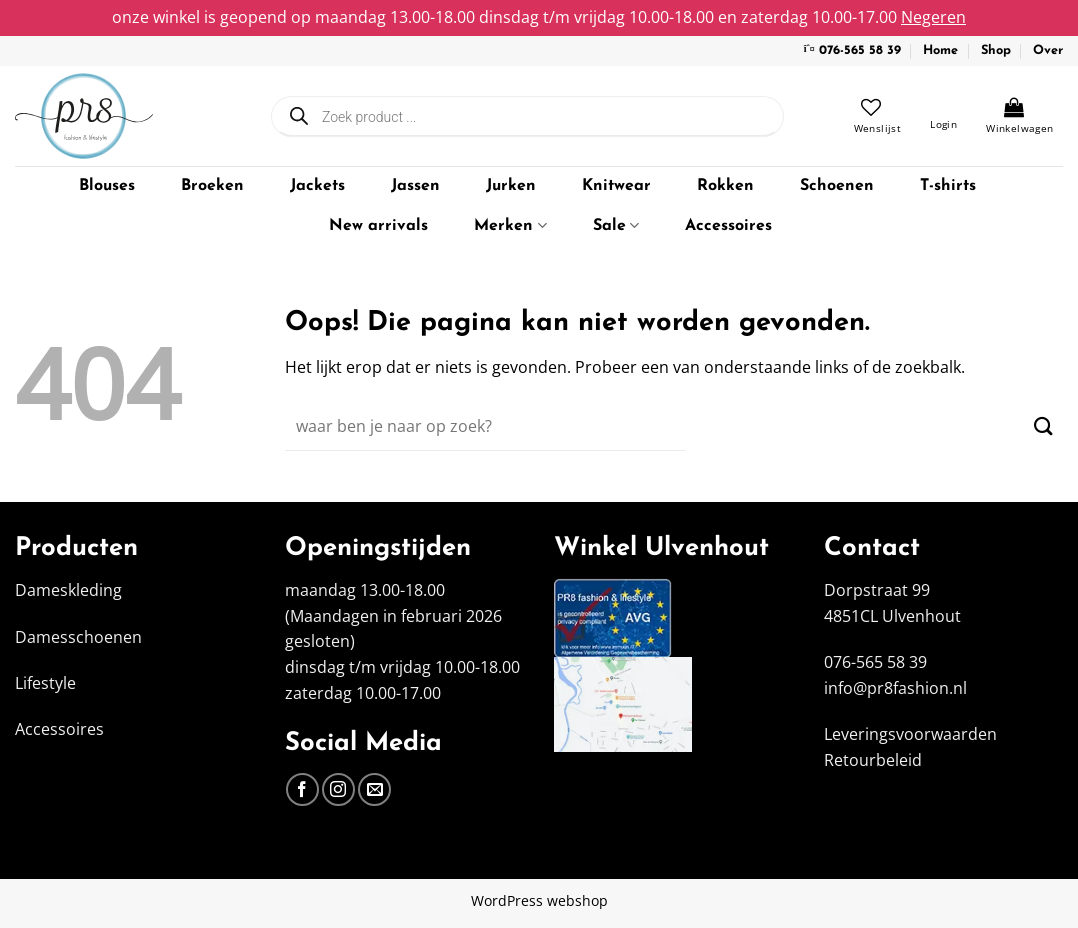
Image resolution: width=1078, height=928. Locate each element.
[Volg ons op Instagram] (338, 789)
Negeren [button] (933, 17)
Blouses (107, 186)
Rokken (725, 186)
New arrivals (378, 226)
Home (940, 50)
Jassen (415, 186)
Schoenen (837, 186)
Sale (616, 225)
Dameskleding (68, 590)
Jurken (511, 186)
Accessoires (728, 226)
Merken (510, 225)
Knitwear (616, 186)
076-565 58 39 (860, 50)
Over (1048, 50)
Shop (996, 50)
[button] (943, 116)
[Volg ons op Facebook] (302, 789)
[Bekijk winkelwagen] (1019, 116)
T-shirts (948, 186)
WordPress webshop (539, 900)
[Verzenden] (1043, 426)
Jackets (317, 186)
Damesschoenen (78, 637)
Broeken (212, 186)
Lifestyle (45, 683)
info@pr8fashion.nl (895, 688)
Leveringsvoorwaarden (910, 734)
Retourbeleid (873, 760)
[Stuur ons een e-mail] (374, 789)
